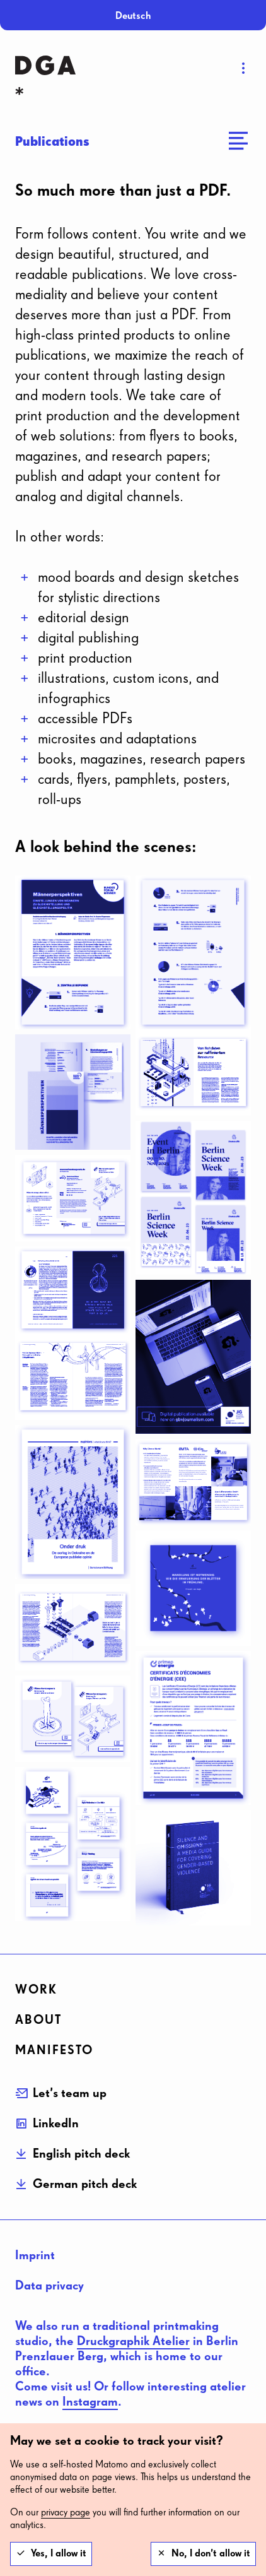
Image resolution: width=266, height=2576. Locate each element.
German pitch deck (85, 2184)
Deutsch (133, 16)
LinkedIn (56, 2123)
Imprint (35, 2255)
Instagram (90, 2402)
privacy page (65, 2513)
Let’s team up (70, 2093)
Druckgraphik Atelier (133, 2341)
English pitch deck (81, 2154)
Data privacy (49, 2285)
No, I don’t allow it (210, 2554)
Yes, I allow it (58, 2554)
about (38, 2020)
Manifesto (54, 2050)
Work (36, 1989)
